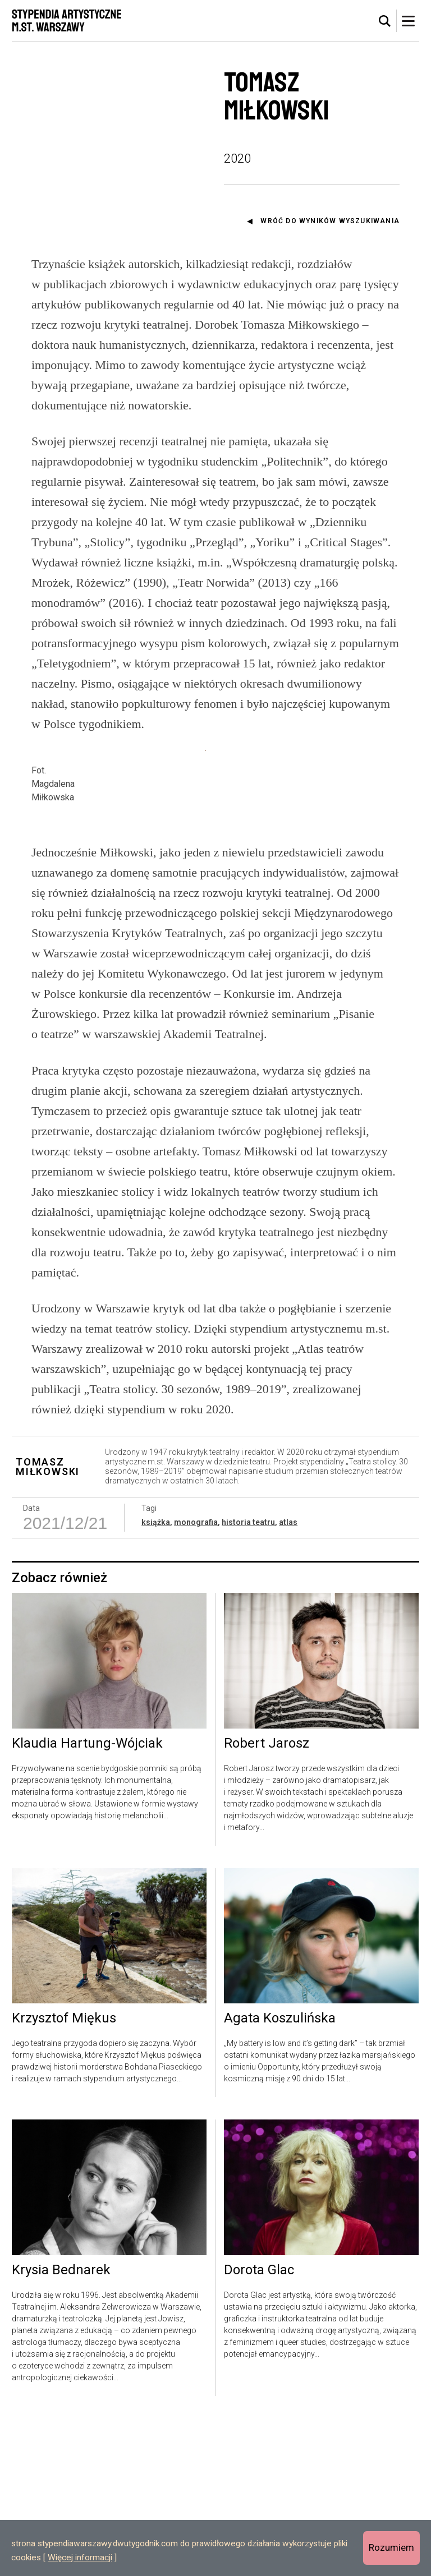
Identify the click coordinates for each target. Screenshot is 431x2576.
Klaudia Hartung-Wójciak (87, 1901)
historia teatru (248, 1679)
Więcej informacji (80, 2557)
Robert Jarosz (266, 1901)
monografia (196, 1679)
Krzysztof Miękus (64, 2176)
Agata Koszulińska (280, 2176)
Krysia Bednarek (61, 2428)
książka (155, 1679)
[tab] (385, 21)
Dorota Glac (259, 2428)
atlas (288, 1679)
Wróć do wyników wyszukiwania (330, 221)
